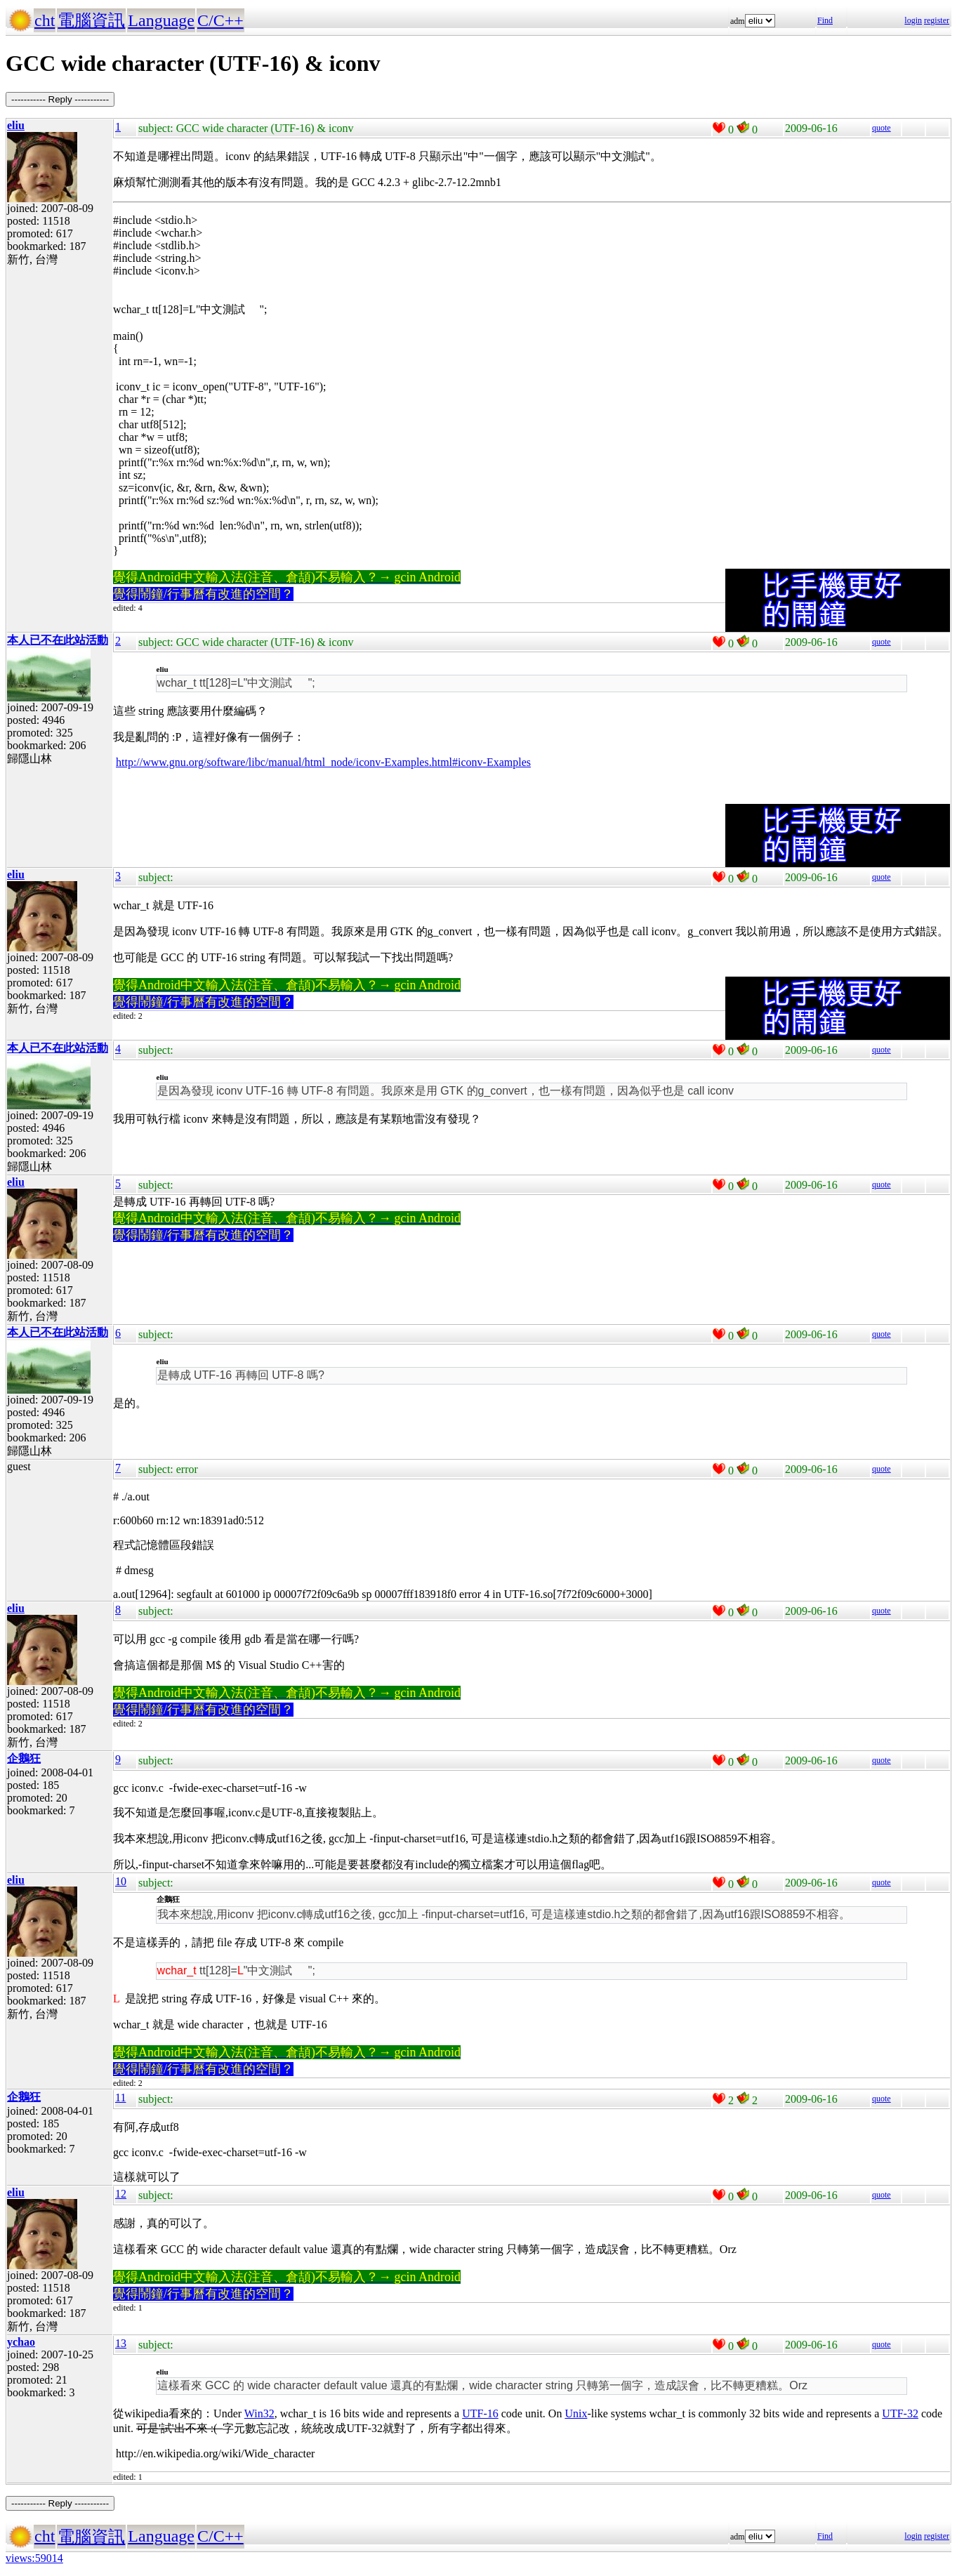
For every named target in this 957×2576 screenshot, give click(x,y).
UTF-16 (480, 2413)
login (913, 20)
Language (161, 20)
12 (120, 2194)
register (936, 20)
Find (825, 20)
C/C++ (220, 20)
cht (44, 20)
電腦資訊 (91, 20)
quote (881, 128)
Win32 (259, 2413)
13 (120, 2343)
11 (120, 2097)
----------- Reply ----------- (60, 99)
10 (120, 1881)
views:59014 (34, 2558)
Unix (576, 2413)
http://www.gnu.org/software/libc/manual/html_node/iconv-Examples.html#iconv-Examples (323, 762)
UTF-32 (900, 2413)
